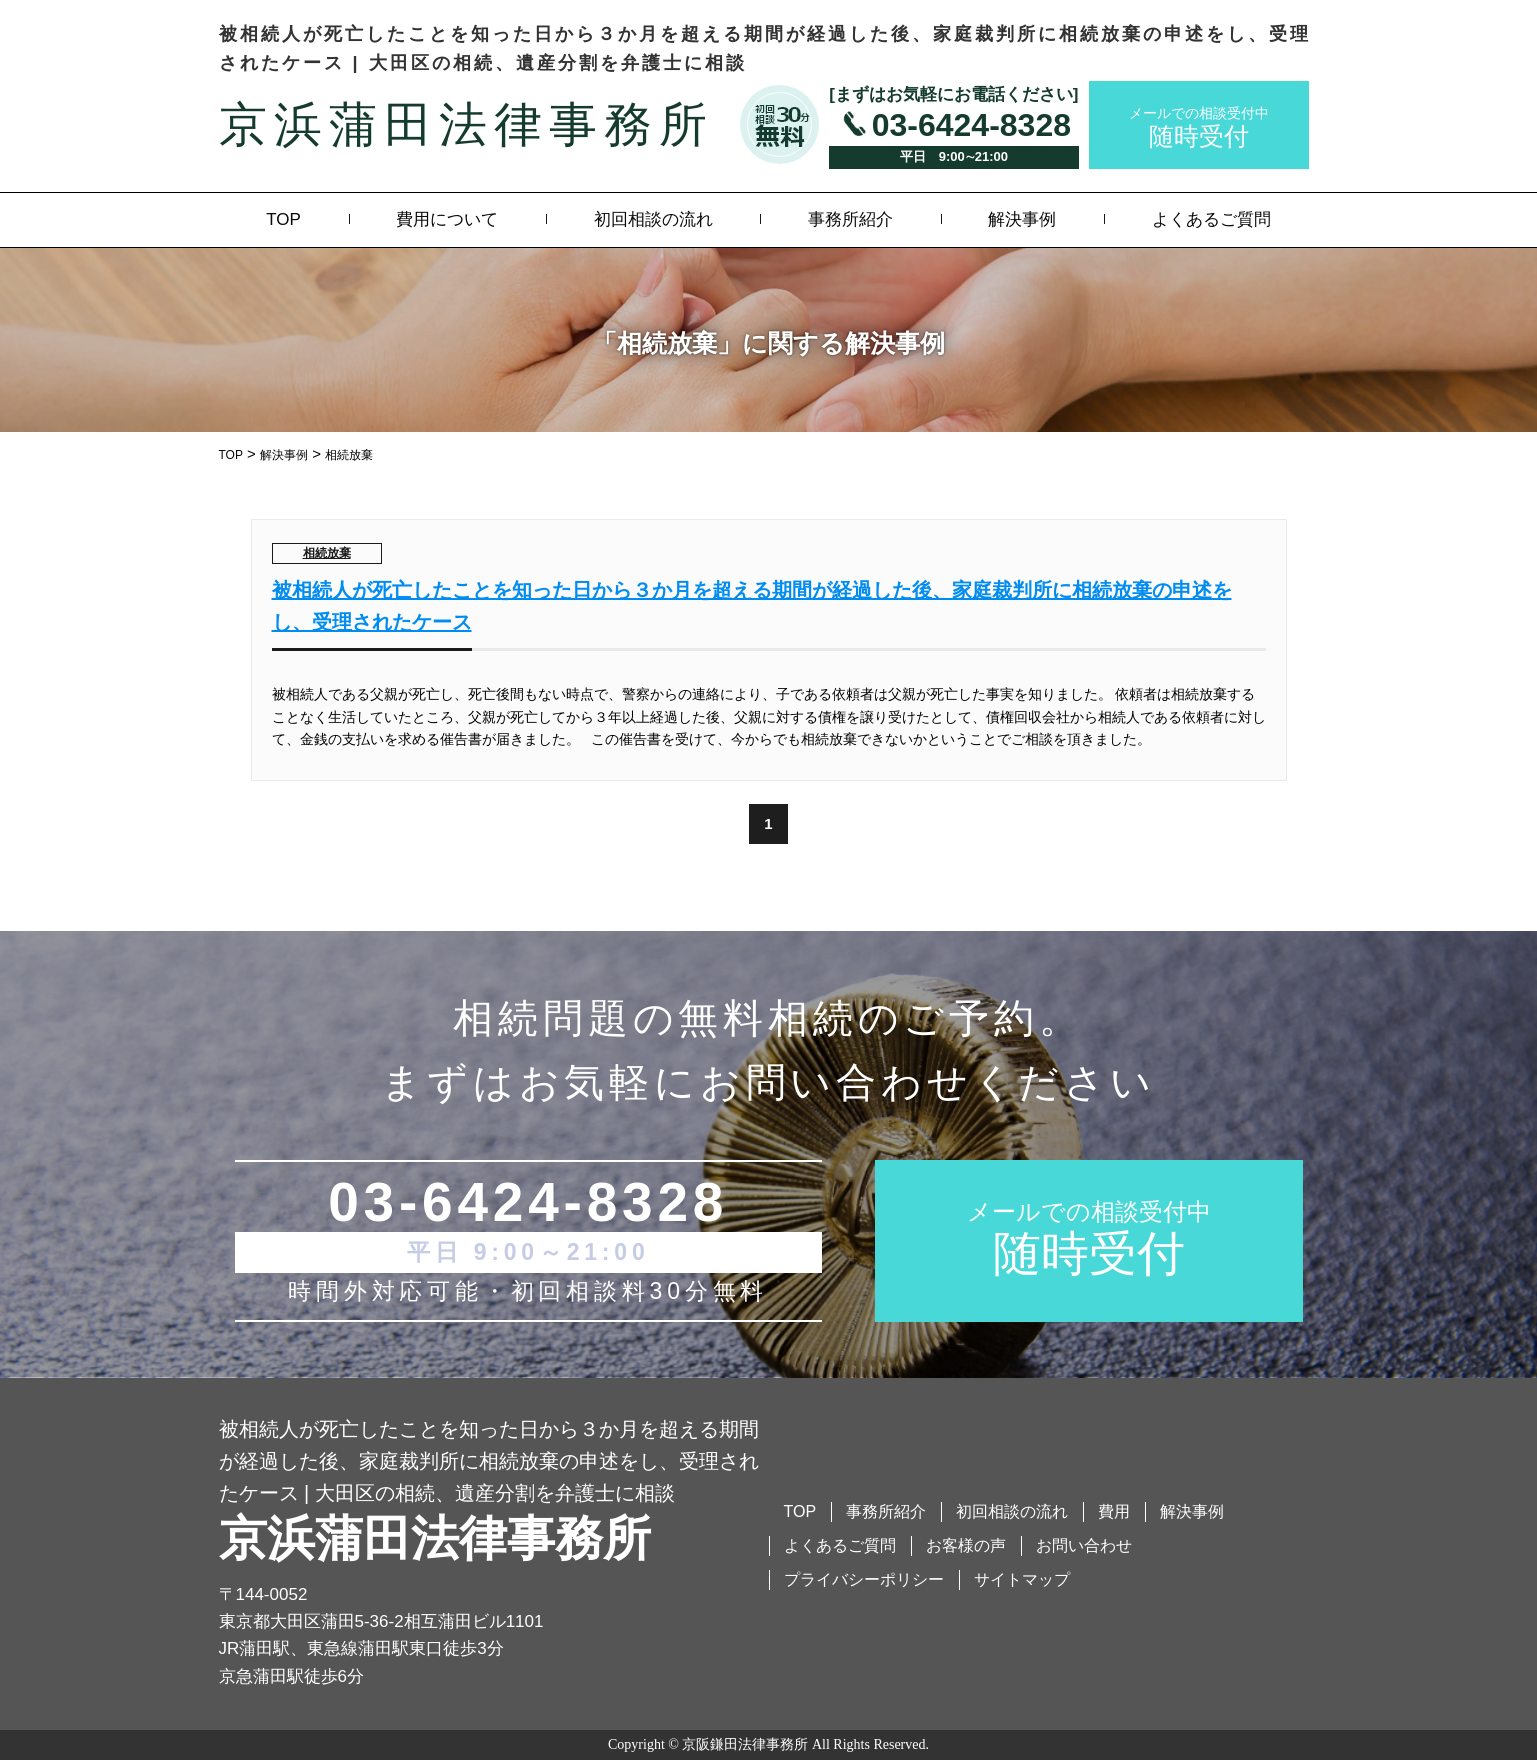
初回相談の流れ (653, 219)
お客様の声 (966, 1545)
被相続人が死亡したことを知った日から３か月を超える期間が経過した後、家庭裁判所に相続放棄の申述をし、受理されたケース (752, 606)
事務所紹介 (850, 219)
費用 (1114, 1511)
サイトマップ (1022, 1579)
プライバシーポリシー (864, 1579)
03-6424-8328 (971, 125)
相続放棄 (327, 553)
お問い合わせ (1084, 1545)
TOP (283, 219)
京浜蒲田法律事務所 (466, 125)
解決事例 (1022, 219)
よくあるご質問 (1211, 219)
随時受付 (1199, 125)
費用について (447, 219)
